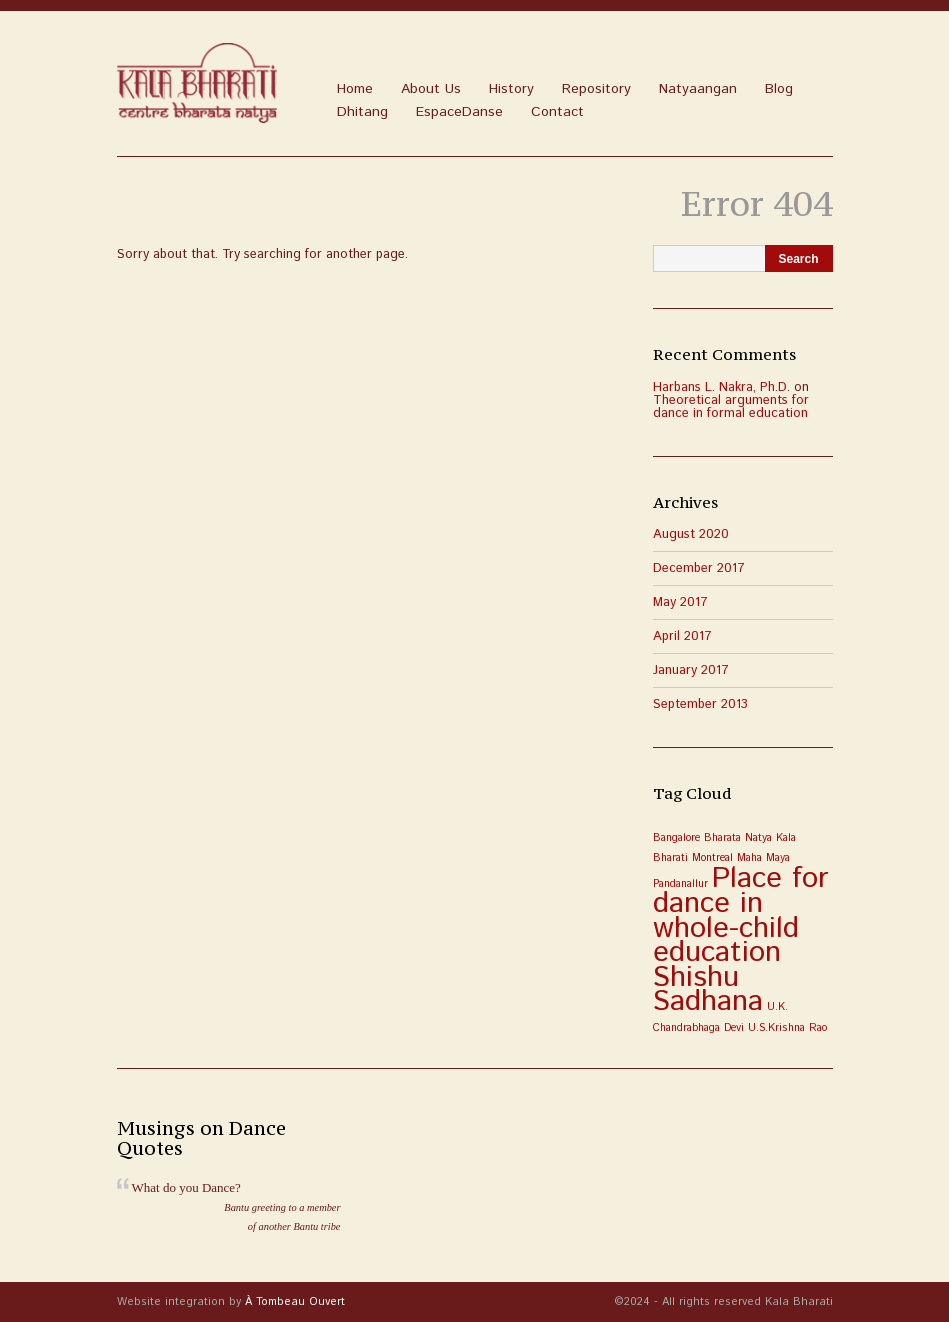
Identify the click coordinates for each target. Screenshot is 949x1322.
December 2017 (699, 568)
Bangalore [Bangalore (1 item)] (676, 838)
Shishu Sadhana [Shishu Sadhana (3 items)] (708, 990)
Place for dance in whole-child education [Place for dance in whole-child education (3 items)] (740, 916)
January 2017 (691, 670)
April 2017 (682, 636)
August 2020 (691, 534)
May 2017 (680, 602)
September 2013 (700, 704)
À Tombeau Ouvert (295, 1302)
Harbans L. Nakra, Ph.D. (721, 387)
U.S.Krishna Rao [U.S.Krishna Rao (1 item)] (787, 1028)
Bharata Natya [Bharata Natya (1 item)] (738, 838)
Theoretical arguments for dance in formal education (731, 407)
